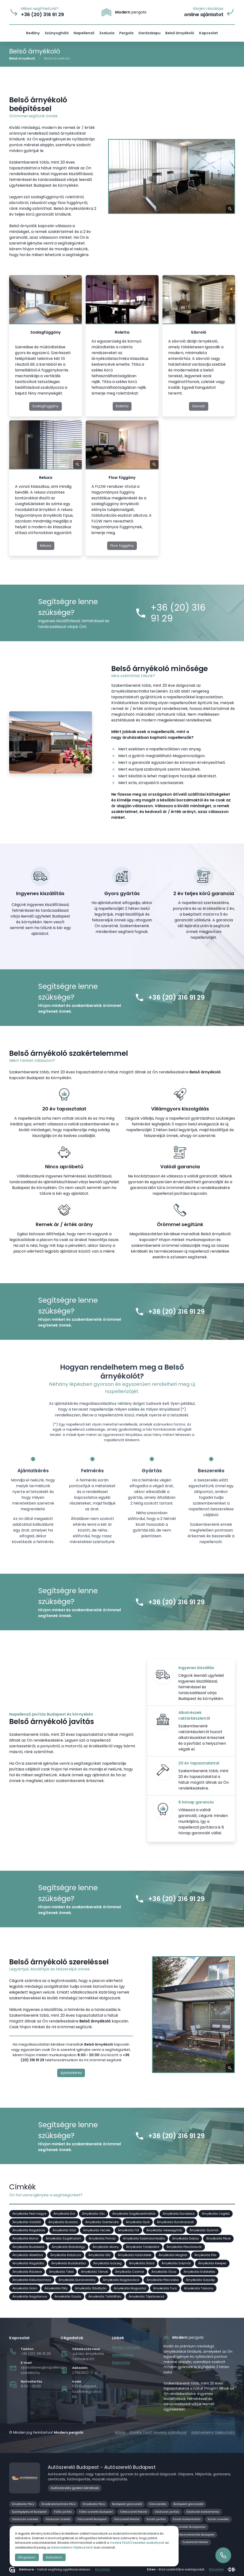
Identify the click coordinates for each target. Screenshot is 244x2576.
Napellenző (84, 33)
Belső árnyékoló (179, 33)
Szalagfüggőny (45, 406)
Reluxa (45, 545)
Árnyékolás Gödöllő (26, 2222)
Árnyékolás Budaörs (63, 2222)
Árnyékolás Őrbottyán (90, 2288)
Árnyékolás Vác (93, 2214)
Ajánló (120, 2432)
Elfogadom (26, 2557)
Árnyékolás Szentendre (102, 2222)
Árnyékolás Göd (64, 2230)
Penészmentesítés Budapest (194, 2534)
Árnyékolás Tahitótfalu (104, 2297)
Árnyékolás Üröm (24, 2288)
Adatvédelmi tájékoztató (213, 2432)
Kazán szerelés (218, 2519)
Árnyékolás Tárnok (94, 2272)
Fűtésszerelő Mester (133, 2512)
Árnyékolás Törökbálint (142, 2247)
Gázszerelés (157, 2504)
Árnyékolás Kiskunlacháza (31, 2280)
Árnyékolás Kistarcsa (65, 2255)
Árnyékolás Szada (67, 2297)
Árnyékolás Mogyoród (130, 2288)
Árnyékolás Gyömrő (203, 2230)
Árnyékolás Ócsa (163, 2272)
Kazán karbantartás (187, 2519)
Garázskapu (149, 33)
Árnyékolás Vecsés (97, 2230)
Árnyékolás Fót (128, 2230)
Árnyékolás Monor (25, 2239)
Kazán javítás (156, 2519)
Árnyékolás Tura (165, 2288)
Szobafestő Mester (195, 2542)
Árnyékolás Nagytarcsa (29, 2297)
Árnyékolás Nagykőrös (28, 2230)
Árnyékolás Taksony (198, 2288)
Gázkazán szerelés (25, 2519)
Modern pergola (126, 2347)
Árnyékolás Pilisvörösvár (184, 2247)
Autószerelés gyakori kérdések (75, 2488)
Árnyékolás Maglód (173, 2255)
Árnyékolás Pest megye (29, 2214)
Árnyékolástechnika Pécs (59, 2504)
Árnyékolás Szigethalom (63, 2239)
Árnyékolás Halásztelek (134, 2255)
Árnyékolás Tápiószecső (146, 2297)
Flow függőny (122, 545)
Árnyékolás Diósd (141, 2263)
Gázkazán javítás (167, 2512)
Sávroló (198, 406)
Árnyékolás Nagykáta (28, 2263)
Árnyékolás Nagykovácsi (121, 2280)
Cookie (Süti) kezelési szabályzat (158, 2432)
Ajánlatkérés (71, 2072)
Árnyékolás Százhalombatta (144, 2239)
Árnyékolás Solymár (176, 2263)
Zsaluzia (106, 33)
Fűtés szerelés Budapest (96, 2512)
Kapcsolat (208, 33)
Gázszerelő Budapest (92, 2519)
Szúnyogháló (57, 33)
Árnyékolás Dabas (185, 2239)
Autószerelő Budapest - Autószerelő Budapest (102, 2467)
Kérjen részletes (208, 9)
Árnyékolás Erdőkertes (199, 2272)
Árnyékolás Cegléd (216, 2214)
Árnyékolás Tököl (61, 2272)
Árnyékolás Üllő (99, 2255)
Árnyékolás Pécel (218, 2239)
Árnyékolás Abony (105, 2247)
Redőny (33, 33)
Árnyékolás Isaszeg (107, 2263)
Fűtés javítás (63, 2512)
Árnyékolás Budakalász (68, 2263)
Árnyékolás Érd (64, 2214)
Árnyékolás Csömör (129, 2272)
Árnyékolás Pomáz (102, 2239)
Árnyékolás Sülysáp (200, 2280)
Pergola (126, 33)
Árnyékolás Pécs (23, 2504)
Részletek (102, 2569)
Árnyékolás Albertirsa (27, 2255)
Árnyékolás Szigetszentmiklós (133, 2214)
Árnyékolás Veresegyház (164, 2230)
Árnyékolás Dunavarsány (77, 2280)
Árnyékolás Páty (56, 2288)
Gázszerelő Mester (126, 2519)
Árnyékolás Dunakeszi (179, 2214)
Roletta (122, 406)
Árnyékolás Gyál (138, 2222)
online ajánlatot (203, 15)
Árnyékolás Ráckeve (27, 2272)
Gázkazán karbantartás (202, 2512)
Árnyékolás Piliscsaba (162, 2280)
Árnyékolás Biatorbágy (68, 2247)
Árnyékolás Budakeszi (28, 2247)
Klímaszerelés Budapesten (187, 2527)
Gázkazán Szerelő (58, 2519)
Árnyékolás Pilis (205, 2255)
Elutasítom (54, 2557)
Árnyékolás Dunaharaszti (175, 2222)
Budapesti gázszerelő (127, 2504)
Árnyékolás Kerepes (212, 2263)
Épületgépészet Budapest (29, 2512)
